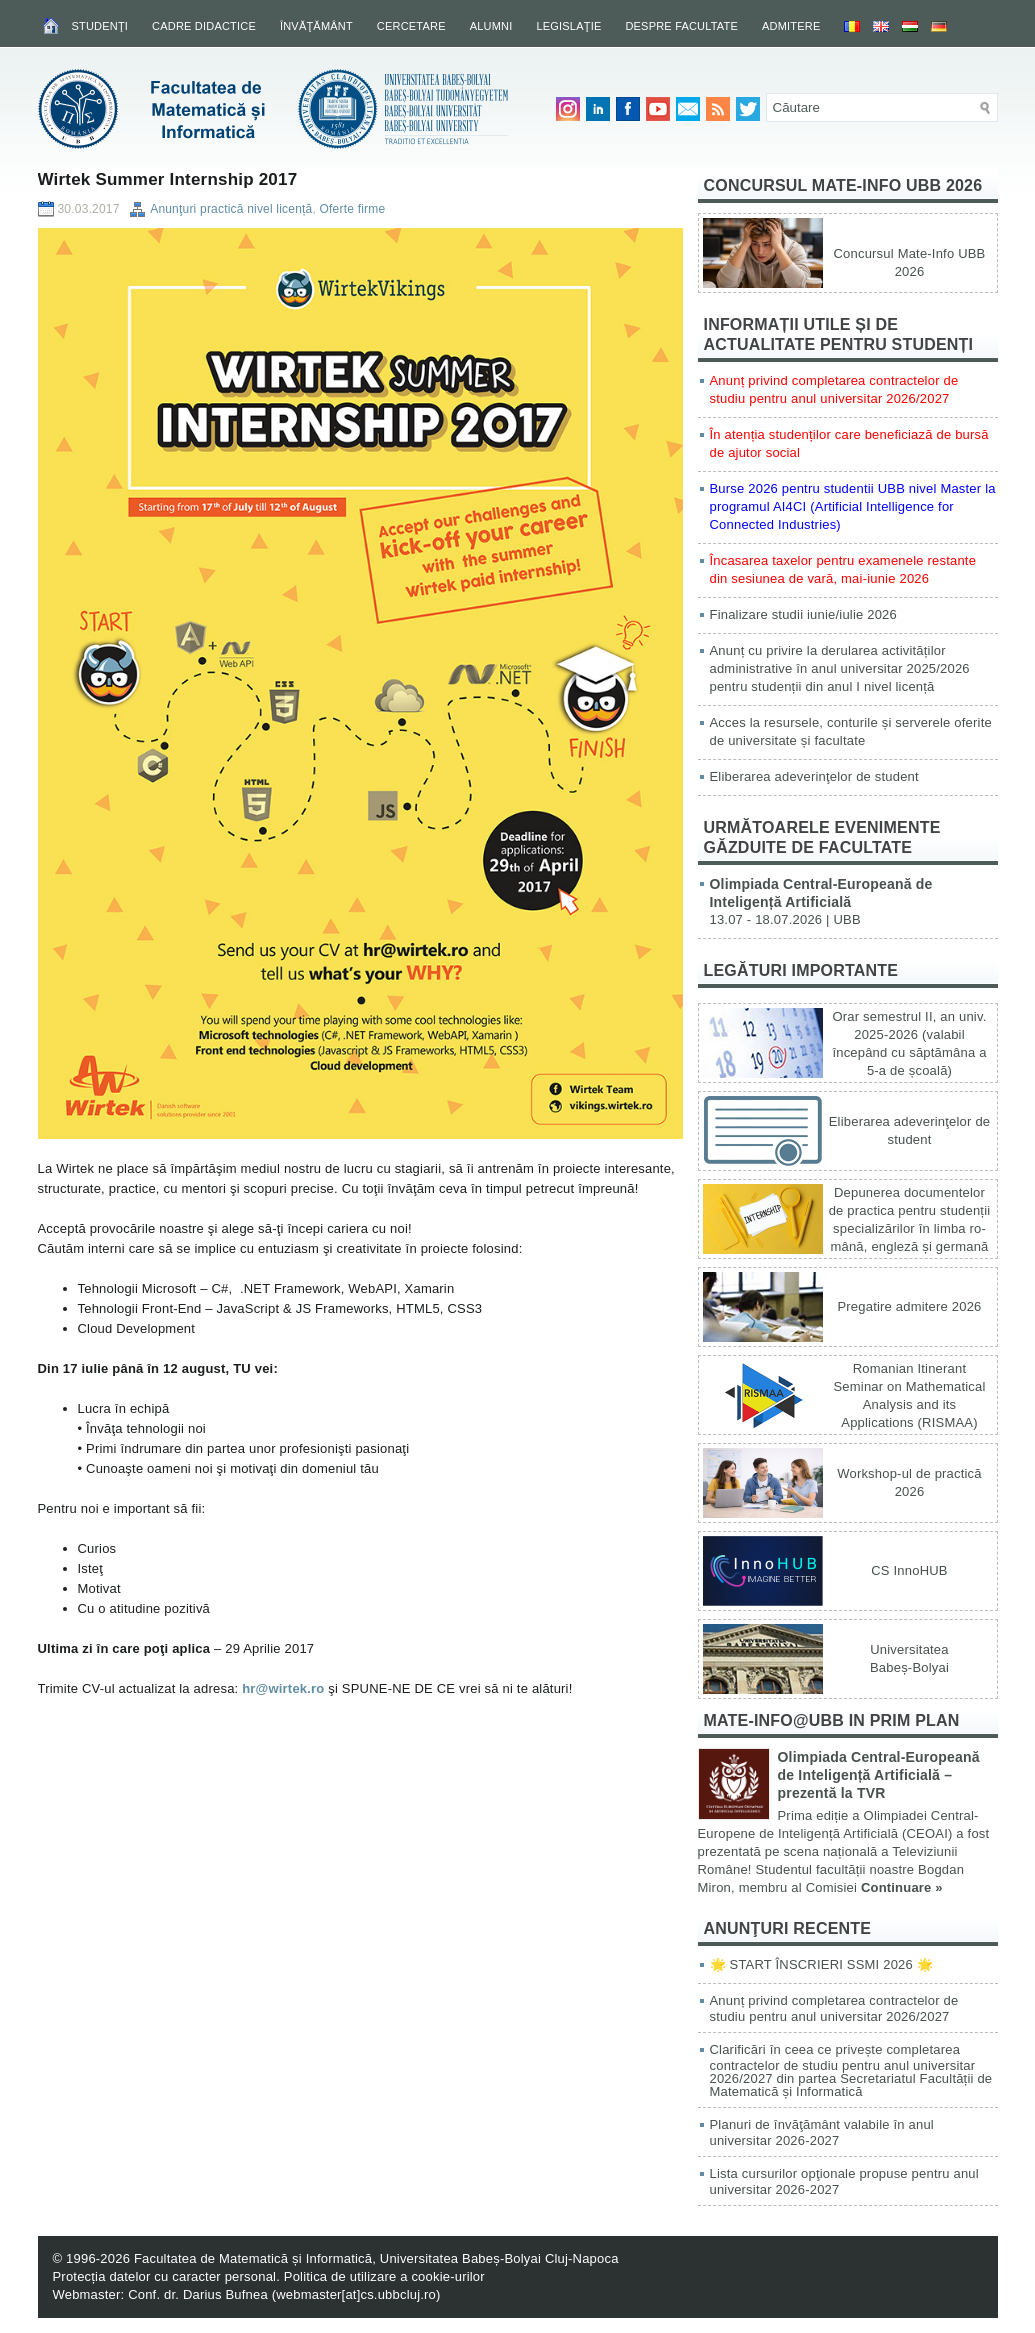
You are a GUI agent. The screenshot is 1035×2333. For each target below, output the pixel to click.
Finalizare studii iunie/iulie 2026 (803, 614)
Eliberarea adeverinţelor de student (814, 776)
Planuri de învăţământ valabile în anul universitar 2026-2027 (822, 2132)
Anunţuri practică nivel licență (231, 209)
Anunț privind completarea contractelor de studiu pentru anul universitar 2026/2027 (834, 2008)
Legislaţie (568, 26)
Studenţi (100, 26)
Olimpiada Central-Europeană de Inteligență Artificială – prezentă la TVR (879, 1775)
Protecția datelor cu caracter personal (165, 2276)
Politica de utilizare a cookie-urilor (384, 2276)
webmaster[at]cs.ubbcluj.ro (356, 2294)
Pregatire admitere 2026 (909, 1306)
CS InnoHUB (909, 1570)
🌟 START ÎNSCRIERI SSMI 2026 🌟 (821, 1964)
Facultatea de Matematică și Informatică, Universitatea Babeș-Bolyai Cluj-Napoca (376, 2258)
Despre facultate (681, 26)
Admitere (791, 26)
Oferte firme (353, 209)
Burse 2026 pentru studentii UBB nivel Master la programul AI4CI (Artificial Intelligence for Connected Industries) (853, 506)
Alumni (491, 26)
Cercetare (411, 26)
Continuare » (902, 1887)
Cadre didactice (204, 26)
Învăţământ (316, 26)
